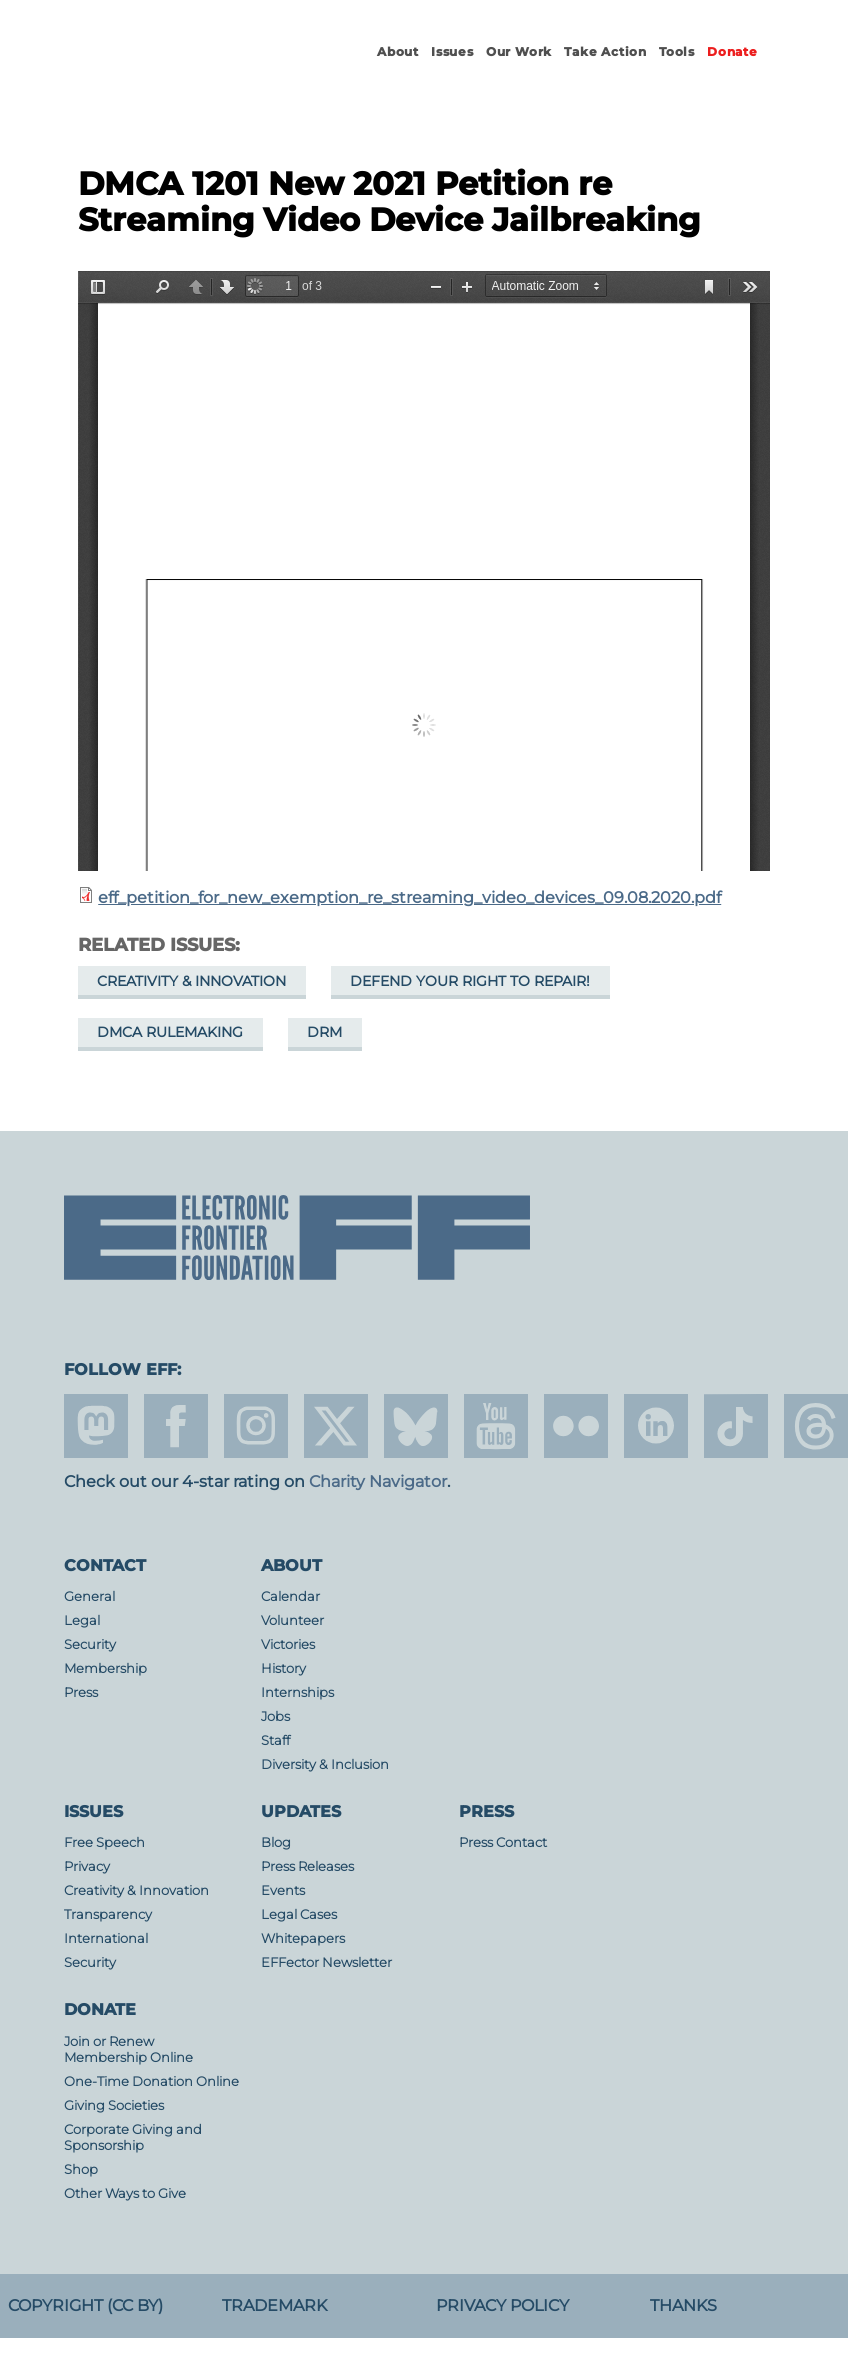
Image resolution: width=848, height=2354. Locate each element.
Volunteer (292, 1620)
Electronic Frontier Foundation (174, 70)
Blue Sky (416, 1426)
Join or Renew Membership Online (128, 2049)
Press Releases (307, 1866)
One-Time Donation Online (151, 2081)
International (106, 1938)
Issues (452, 51)
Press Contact (503, 1842)
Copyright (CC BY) (85, 2305)
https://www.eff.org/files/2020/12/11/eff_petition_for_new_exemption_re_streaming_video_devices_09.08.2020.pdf (424, 571)
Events (283, 1890)
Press (81, 1692)
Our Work (519, 51)
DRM (324, 1032)
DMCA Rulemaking (170, 1032)
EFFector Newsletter (326, 1962)
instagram (256, 1426)
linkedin (656, 1426)
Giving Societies (114, 2105)
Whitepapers (303, 1938)
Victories (288, 1644)
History (283, 1668)
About (398, 51)
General (89, 1596)
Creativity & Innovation (191, 981)
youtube (496, 1426)
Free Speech (104, 1842)
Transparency (108, 1914)
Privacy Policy (502, 2305)
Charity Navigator (378, 1481)
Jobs (275, 1716)
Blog (276, 1842)
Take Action (605, 51)
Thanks (683, 2305)
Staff (275, 1740)
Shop (81, 2169)
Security (90, 1644)
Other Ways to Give (125, 2193)
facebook (176, 1426)
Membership (105, 1668)
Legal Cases (299, 1914)
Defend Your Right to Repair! (470, 981)
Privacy (87, 1866)
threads (816, 1426)
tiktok (736, 1426)
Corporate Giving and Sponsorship (133, 2137)
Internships (297, 1692)
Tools (677, 51)
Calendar (290, 1596)
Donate (732, 51)
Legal (82, 1620)
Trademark (274, 2305)
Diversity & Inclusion (325, 1764)
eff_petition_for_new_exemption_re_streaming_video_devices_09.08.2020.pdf (409, 897)
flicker (576, 1426)
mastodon (96, 1426)
